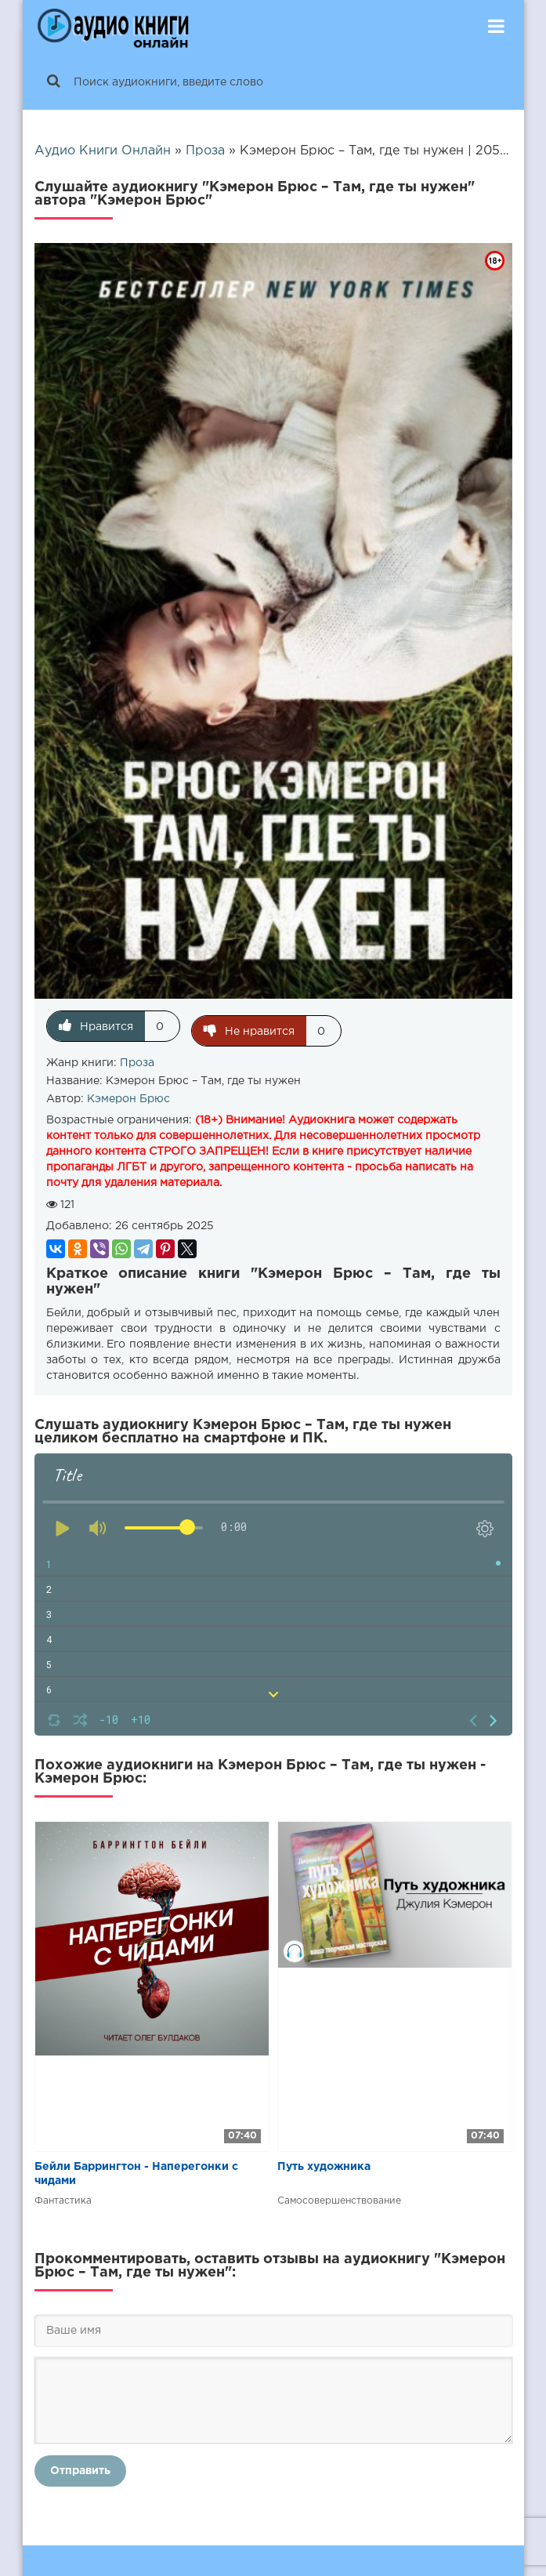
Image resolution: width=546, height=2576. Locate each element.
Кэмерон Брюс (128, 1094)
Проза (137, 1058)
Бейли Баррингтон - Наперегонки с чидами (136, 2169)
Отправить (80, 2466)
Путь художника (324, 2162)
